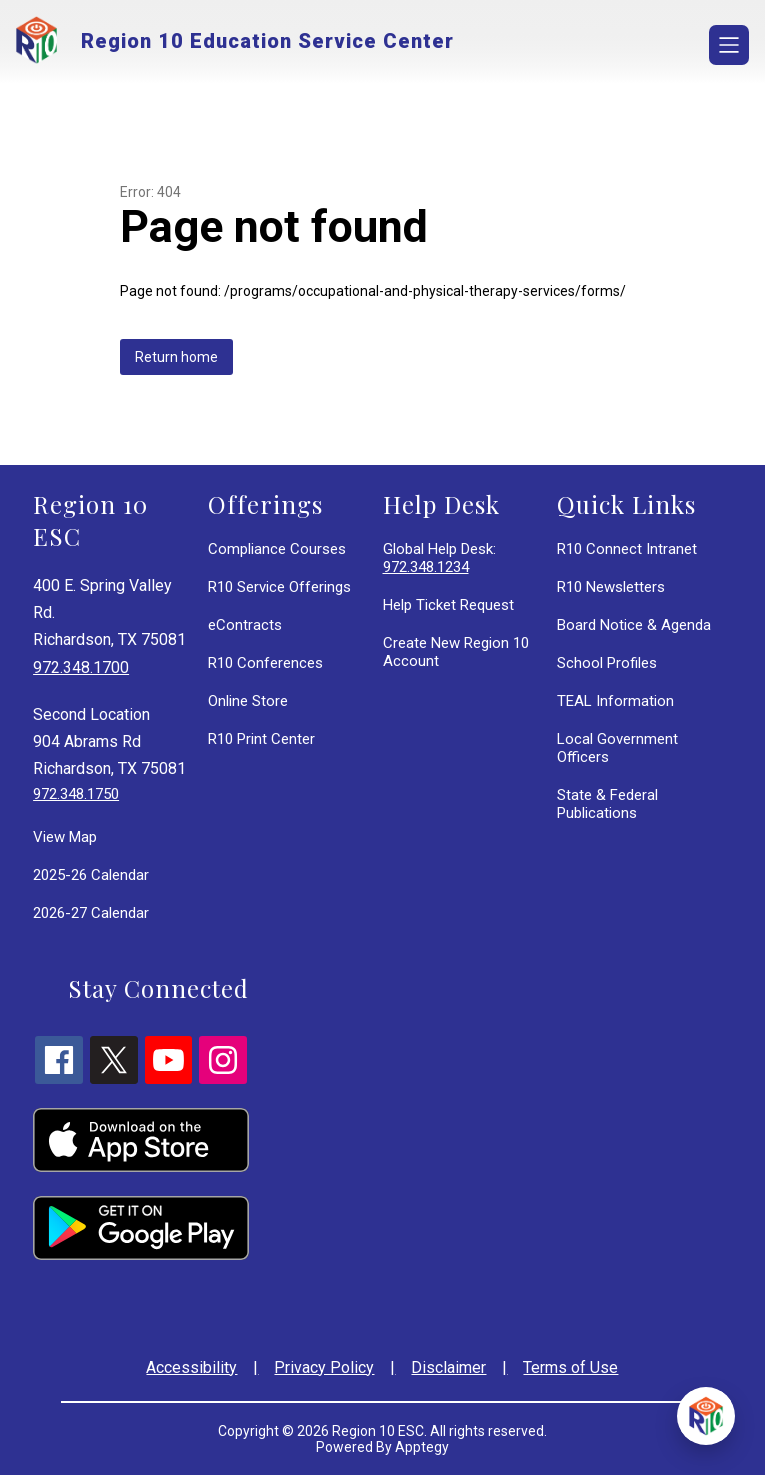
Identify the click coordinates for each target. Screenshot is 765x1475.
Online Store (248, 701)
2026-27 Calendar (91, 913)
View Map (65, 837)
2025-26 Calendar (91, 875)
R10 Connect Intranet (627, 549)
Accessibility (191, 1367)
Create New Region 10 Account (456, 652)
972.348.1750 (76, 794)
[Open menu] (729, 45)
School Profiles (607, 663)
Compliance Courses (277, 549)
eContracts (245, 625)
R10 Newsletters (611, 587)
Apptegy (422, 1447)
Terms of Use (570, 1367)
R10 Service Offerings (279, 587)
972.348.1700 (81, 667)
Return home (176, 357)
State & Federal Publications (607, 804)
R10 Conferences (265, 663)
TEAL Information (615, 701)
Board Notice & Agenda (634, 625)
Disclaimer (448, 1367)
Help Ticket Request (448, 605)
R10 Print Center (261, 739)
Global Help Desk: (439, 558)
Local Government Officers (617, 748)
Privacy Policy (324, 1367)
